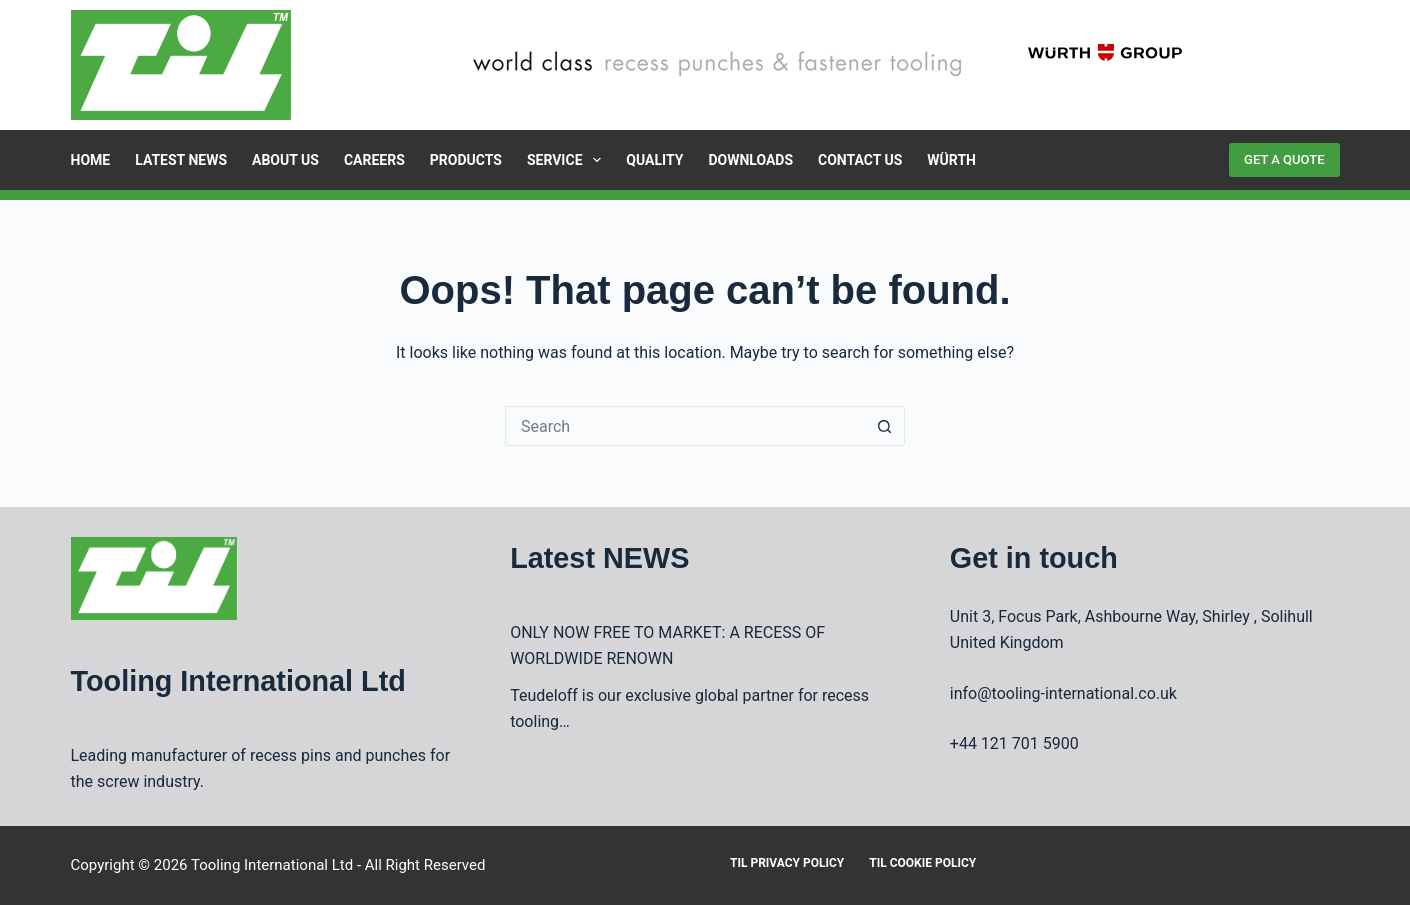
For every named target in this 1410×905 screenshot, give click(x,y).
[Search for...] (685, 426)
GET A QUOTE (1284, 159)
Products (466, 160)
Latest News (181, 160)
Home (91, 160)
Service (568, 160)
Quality (654, 160)
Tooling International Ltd (272, 865)
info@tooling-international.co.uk (1063, 693)
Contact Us (860, 160)
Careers (374, 160)
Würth (951, 160)
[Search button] (885, 426)
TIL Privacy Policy (787, 863)
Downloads (750, 160)
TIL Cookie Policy (922, 863)
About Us (285, 160)
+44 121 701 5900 (1014, 743)
